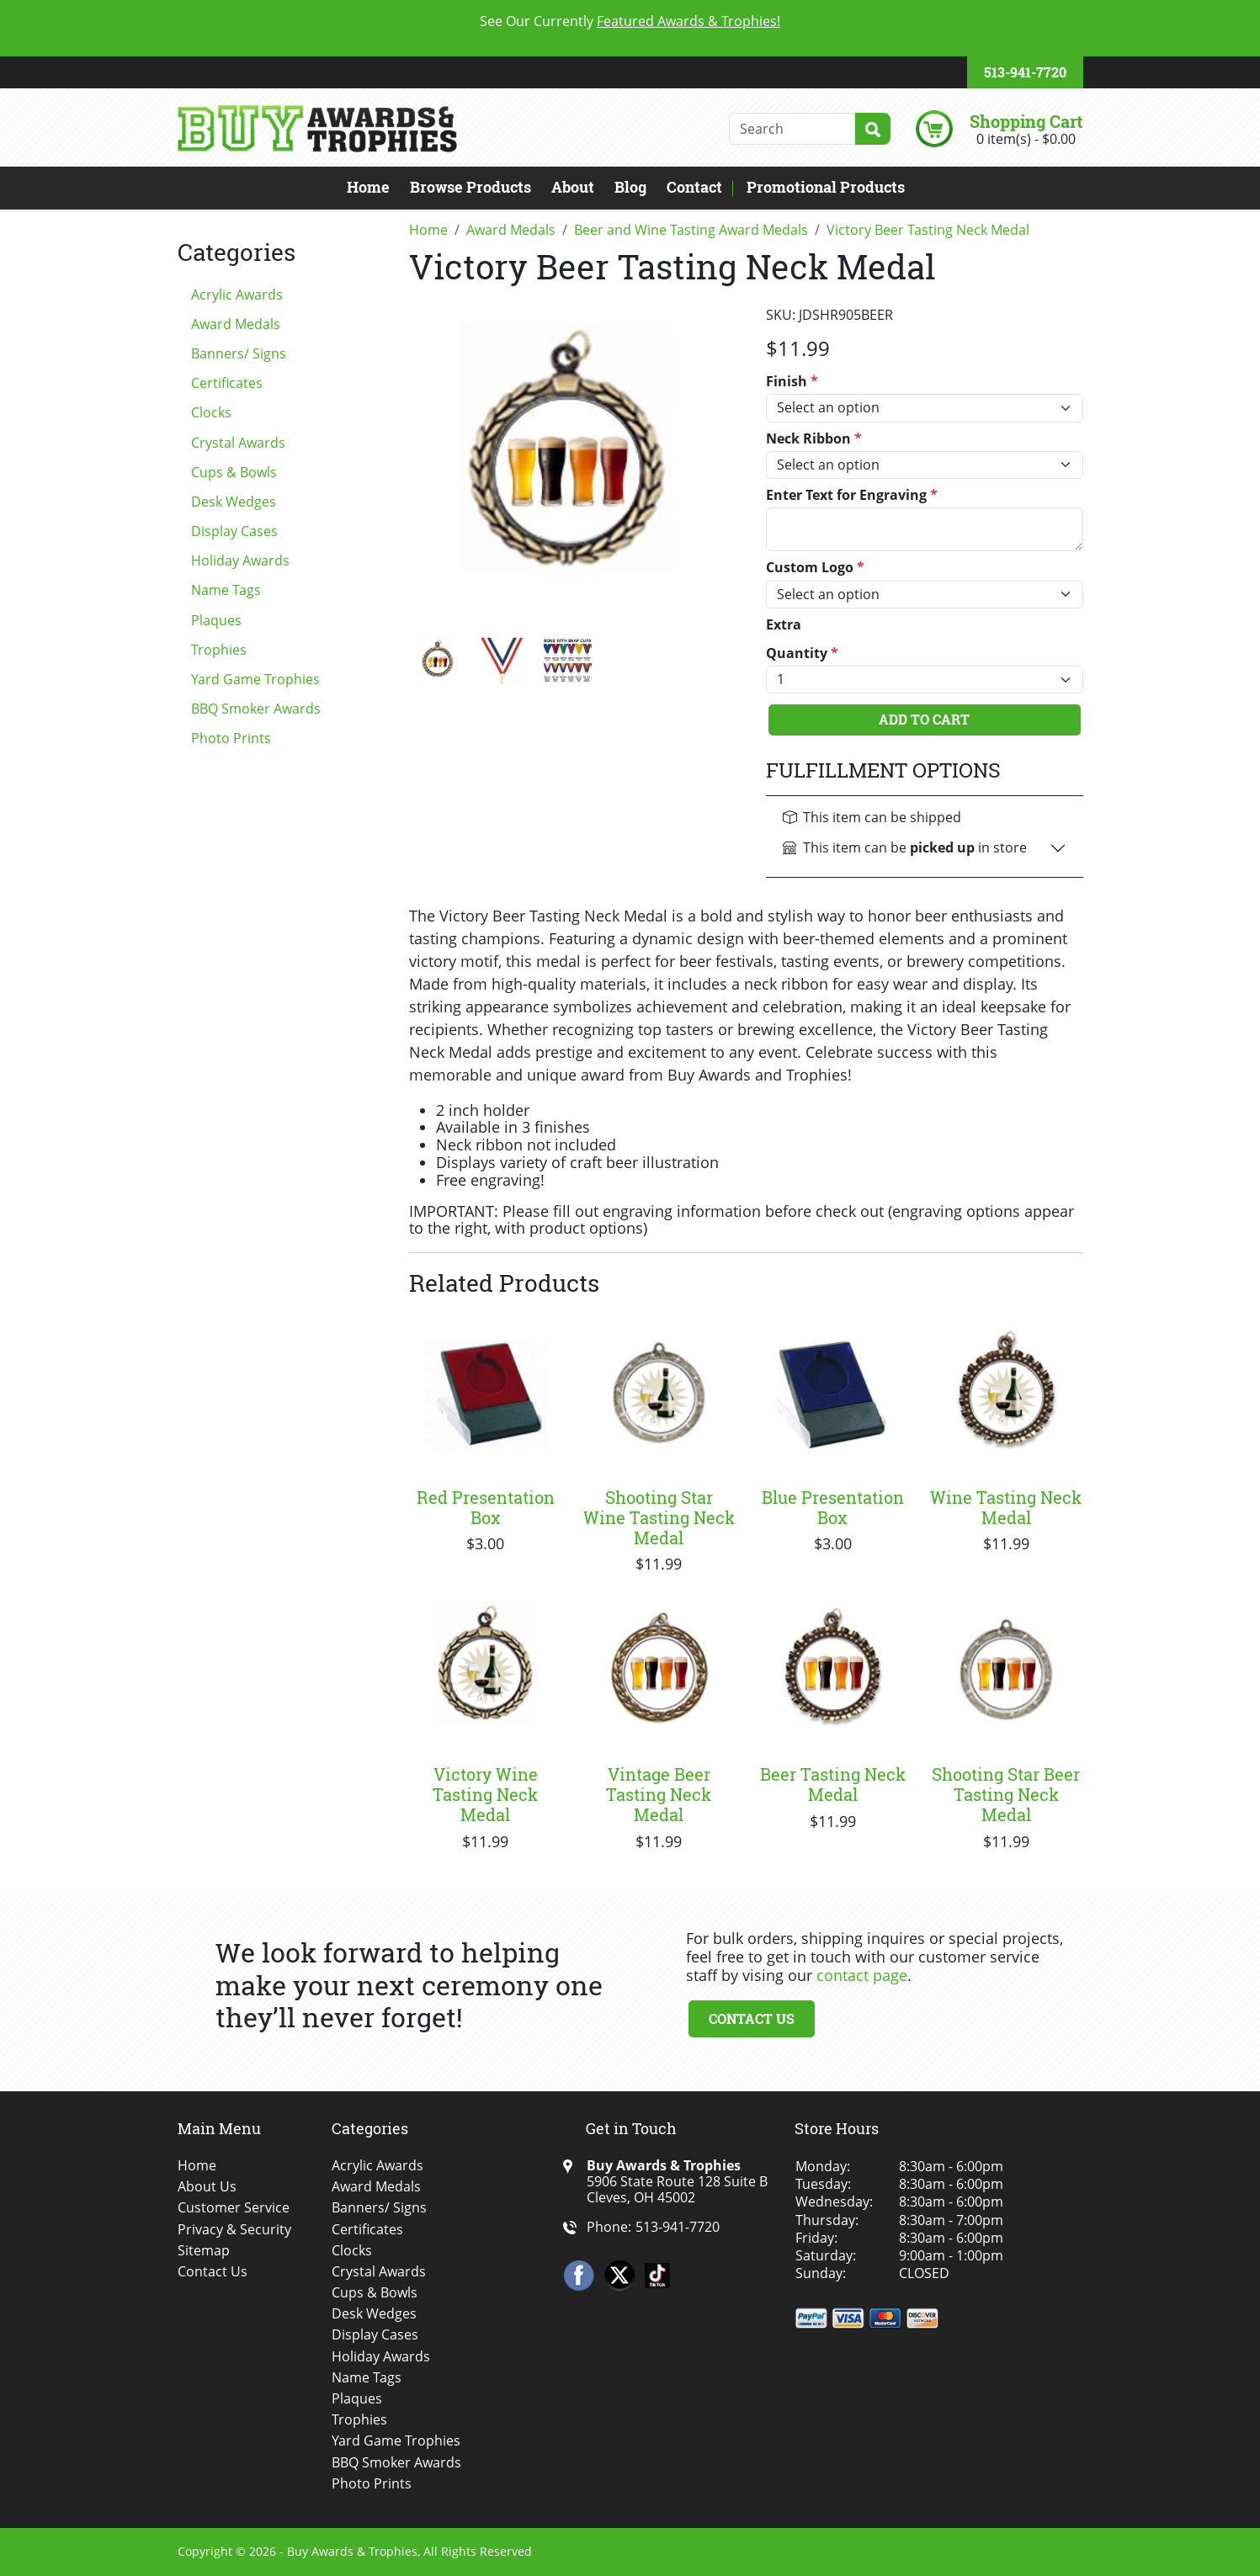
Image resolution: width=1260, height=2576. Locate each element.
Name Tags (226, 590)
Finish (792, 382)
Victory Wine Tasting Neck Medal (485, 1794)
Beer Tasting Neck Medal (833, 1784)
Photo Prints (231, 738)
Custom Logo (815, 568)
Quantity (802, 653)
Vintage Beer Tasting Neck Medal (658, 1794)
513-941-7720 (1025, 72)
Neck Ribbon (814, 439)
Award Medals (235, 324)
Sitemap (204, 2251)
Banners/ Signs (238, 353)
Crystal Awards (238, 442)
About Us (207, 2187)
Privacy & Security (234, 2230)
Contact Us (752, 2018)
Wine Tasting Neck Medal (1006, 1507)
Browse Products (470, 187)
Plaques (216, 620)
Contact (694, 187)
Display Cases (234, 531)
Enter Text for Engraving (852, 495)
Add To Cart (924, 719)
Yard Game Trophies (255, 679)
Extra (783, 625)
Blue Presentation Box (833, 1507)
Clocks (211, 412)
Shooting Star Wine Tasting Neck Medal (659, 1517)
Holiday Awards (240, 560)
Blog (630, 187)
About (572, 187)
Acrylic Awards (237, 294)
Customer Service (234, 2208)
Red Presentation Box (486, 1507)
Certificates (227, 383)
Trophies (219, 649)
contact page (861, 1975)
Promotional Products (826, 187)
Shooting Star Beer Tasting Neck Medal (1006, 1794)
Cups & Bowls (234, 472)
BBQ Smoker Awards (256, 708)
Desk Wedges (233, 501)
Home (368, 187)
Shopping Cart (1026, 121)
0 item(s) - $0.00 (1026, 139)
